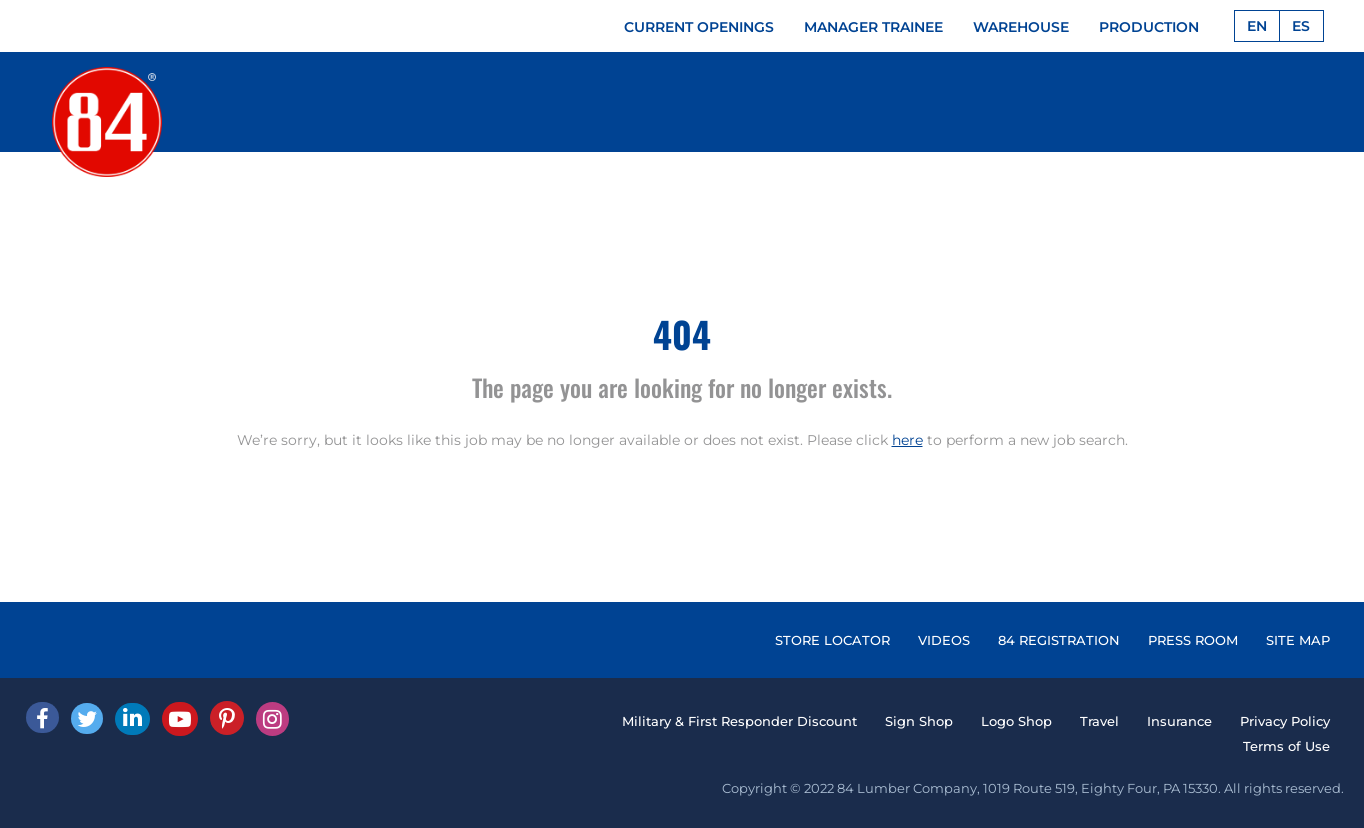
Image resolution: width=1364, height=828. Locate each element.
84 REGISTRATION (1059, 640)
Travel (1099, 721)
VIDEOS (944, 640)
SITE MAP (1298, 640)
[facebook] (42, 717)
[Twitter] (87, 718)
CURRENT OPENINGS (699, 27)
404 (682, 333)
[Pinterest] (227, 718)
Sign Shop (919, 721)
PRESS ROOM (1193, 640)
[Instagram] (272, 719)
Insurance (1179, 721)
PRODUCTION (1149, 27)
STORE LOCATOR (832, 640)
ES (1301, 26)
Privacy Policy (1285, 721)
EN (1257, 26)
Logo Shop (1016, 721)
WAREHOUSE (1021, 27)
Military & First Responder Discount (739, 721)
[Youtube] (180, 719)
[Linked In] (132, 719)
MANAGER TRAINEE (873, 27)
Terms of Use (1286, 746)
